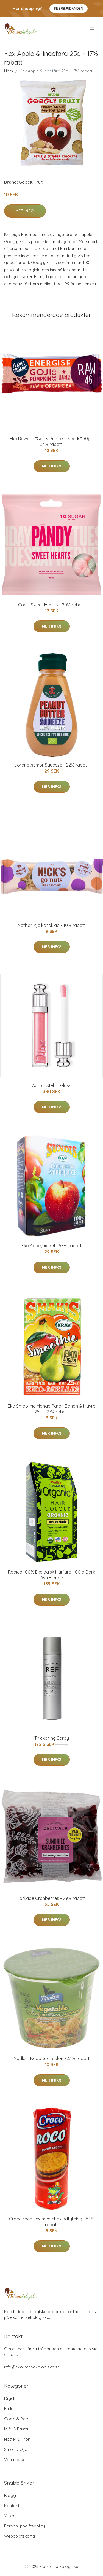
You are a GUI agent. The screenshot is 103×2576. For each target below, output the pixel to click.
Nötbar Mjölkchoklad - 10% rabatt (52, 925)
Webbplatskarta (19, 2536)
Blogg (10, 2495)
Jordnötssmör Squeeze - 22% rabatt (51, 765)
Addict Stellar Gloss (51, 1085)
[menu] (92, 29)
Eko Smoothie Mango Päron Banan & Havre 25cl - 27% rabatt (51, 1409)
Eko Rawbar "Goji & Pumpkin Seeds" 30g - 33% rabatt (51, 441)
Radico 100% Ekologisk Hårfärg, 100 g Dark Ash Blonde (51, 1574)
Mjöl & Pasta (16, 2429)
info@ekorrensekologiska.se (32, 2367)
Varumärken (16, 2459)
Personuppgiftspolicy (24, 2526)
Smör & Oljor (16, 2449)
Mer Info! (25, 210)
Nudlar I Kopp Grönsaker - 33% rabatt (52, 2058)
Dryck (9, 2398)
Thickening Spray (51, 1738)
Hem (8, 71)
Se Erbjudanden (68, 8)
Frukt (9, 2408)
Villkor (10, 2515)
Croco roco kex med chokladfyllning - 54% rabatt (51, 2221)
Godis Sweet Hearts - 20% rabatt (51, 604)
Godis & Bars (16, 2418)
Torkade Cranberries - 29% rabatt (52, 1898)
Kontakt (11, 2505)
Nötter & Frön (17, 2439)
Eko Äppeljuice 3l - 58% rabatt (51, 1245)
